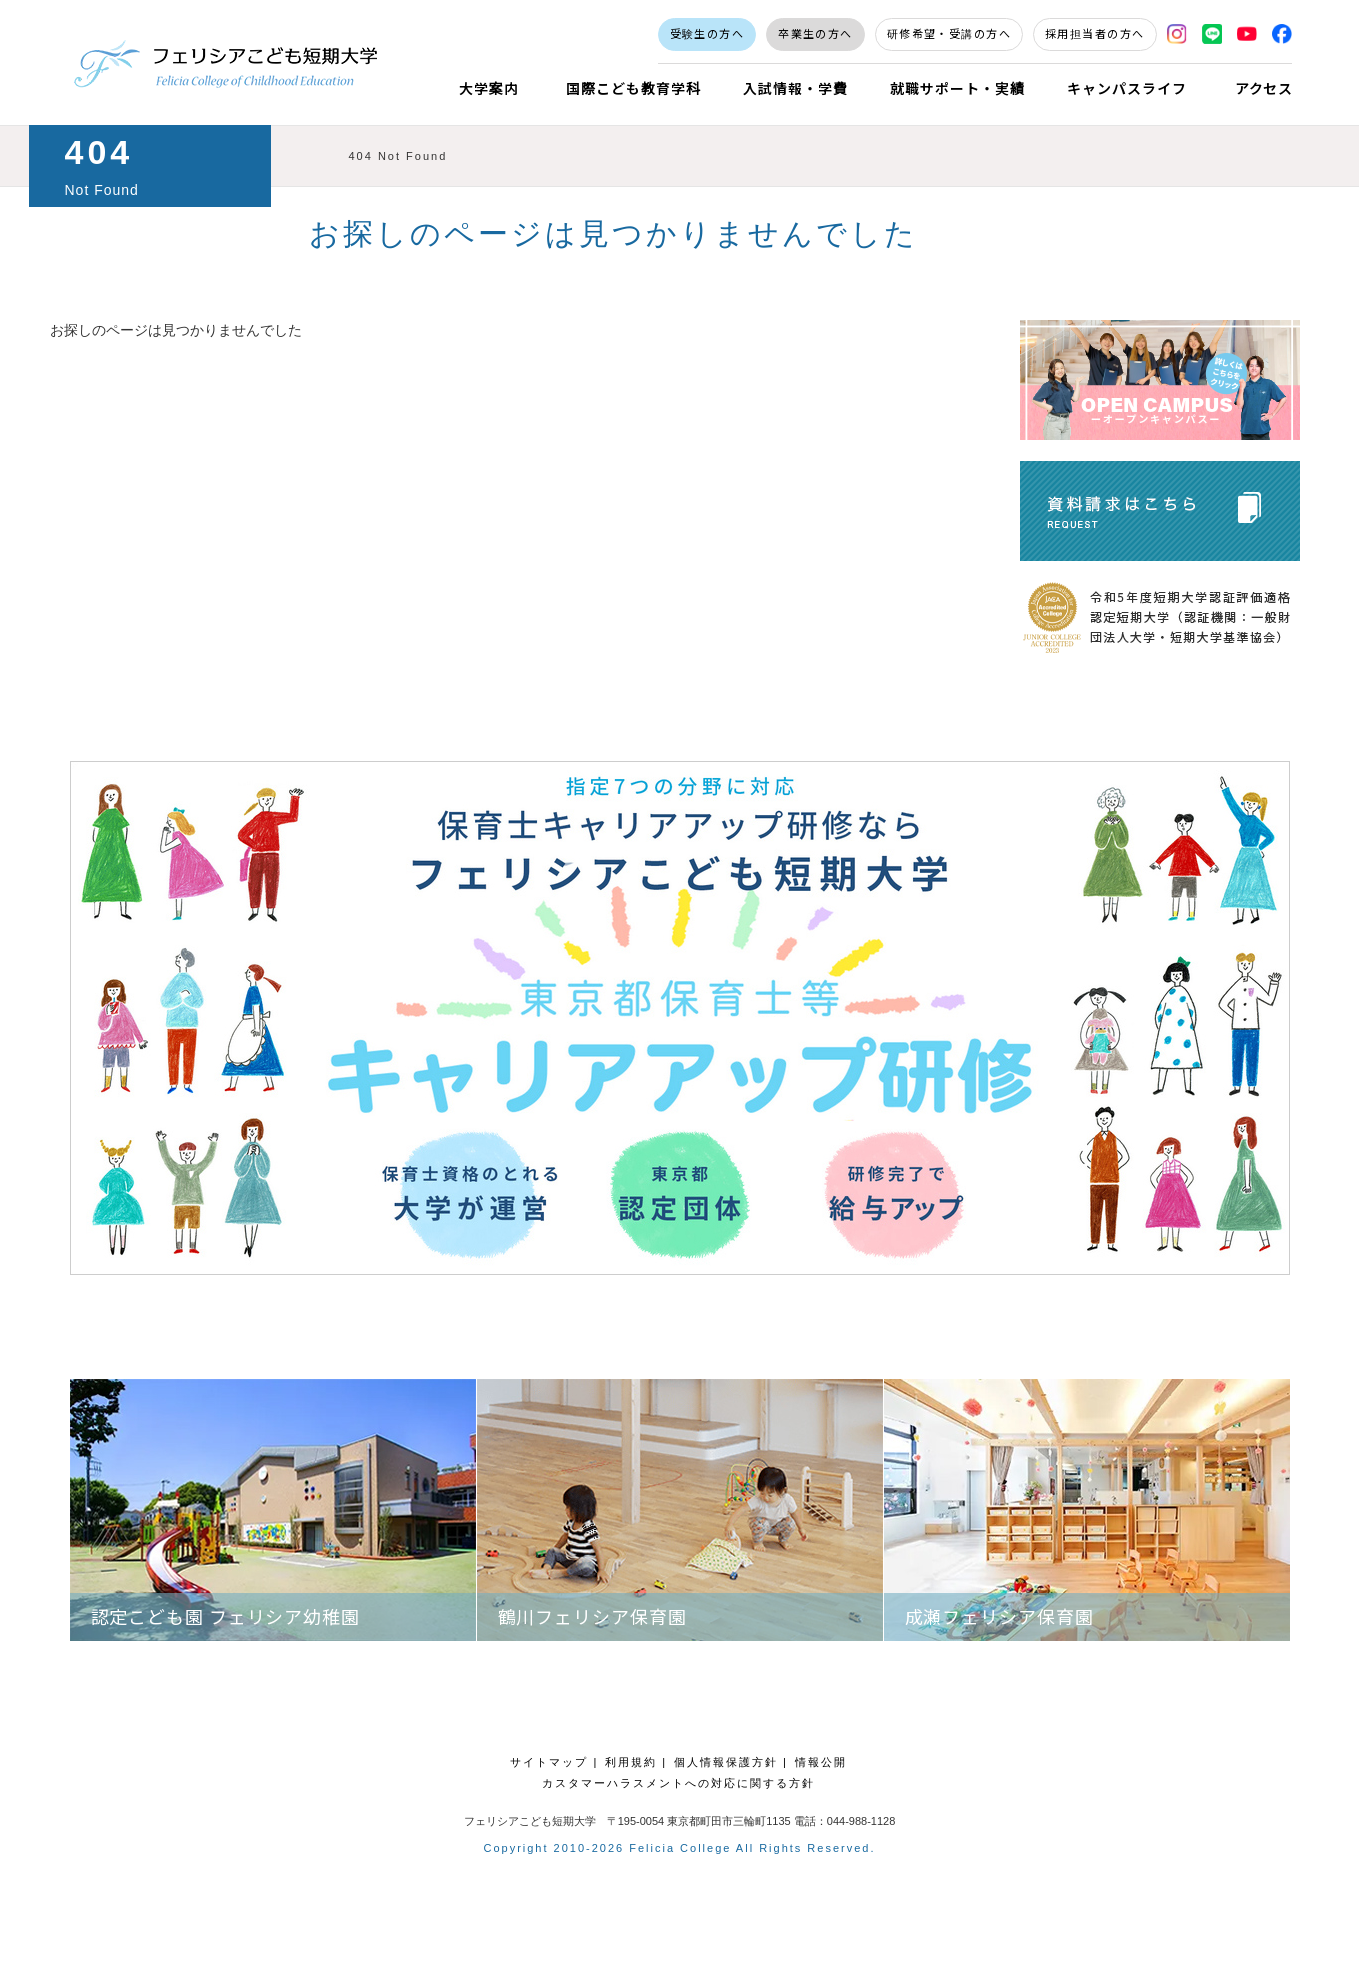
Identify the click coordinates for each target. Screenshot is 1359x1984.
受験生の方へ (707, 33)
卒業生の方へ (815, 33)
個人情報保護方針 (726, 1762)
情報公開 (821, 1762)
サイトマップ (549, 1762)
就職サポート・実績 (957, 88)
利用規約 (631, 1762)
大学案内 (489, 88)
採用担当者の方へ (1094, 33)
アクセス (1264, 88)
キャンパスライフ (1127, 88)
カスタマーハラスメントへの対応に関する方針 (678, 1783)
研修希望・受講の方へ (949, 33)
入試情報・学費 (795, 88)
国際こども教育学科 (633, 88)
